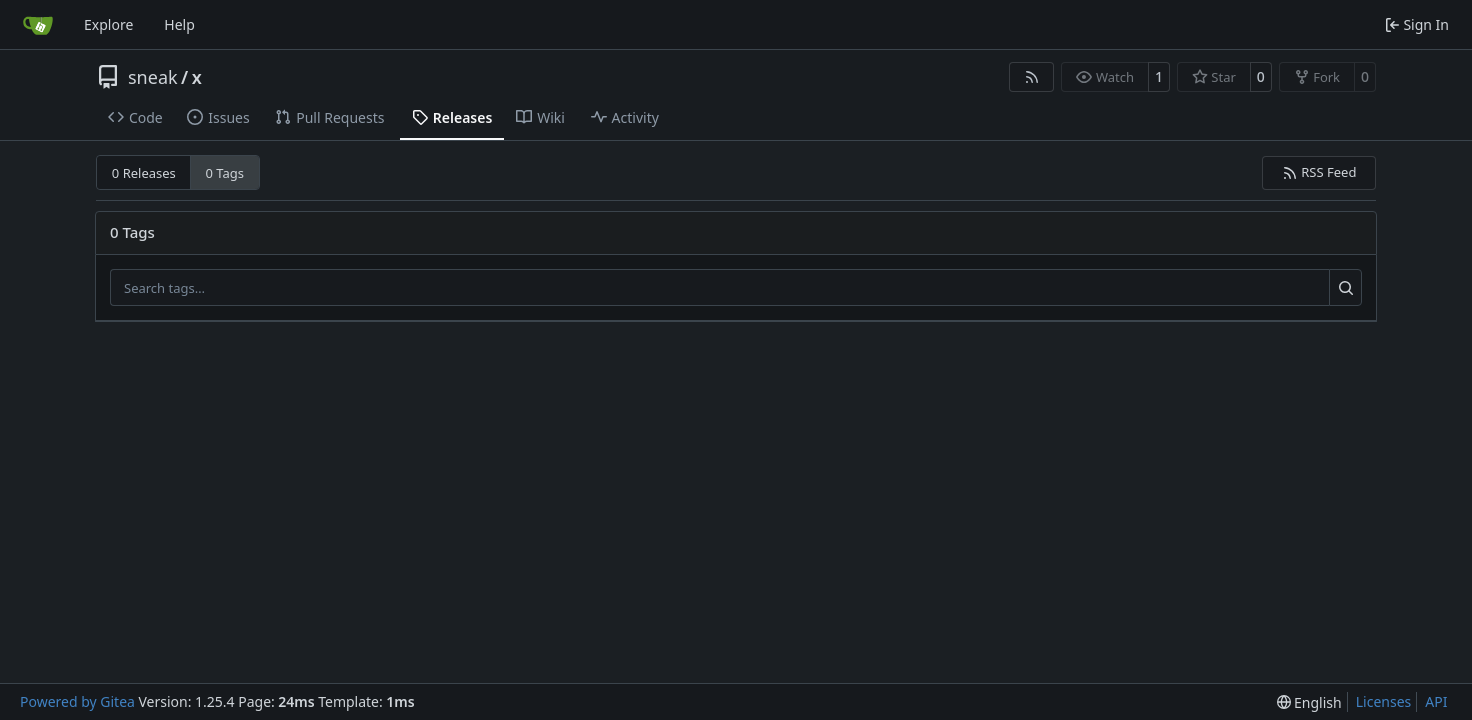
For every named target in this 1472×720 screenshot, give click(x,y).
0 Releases (144, 173)
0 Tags (225, 173)
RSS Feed (1319, 172)
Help (179, 24)
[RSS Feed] (1032, 77)
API (1436, 701)
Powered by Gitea (77, 701)
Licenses (1384, 701)
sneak (153, 77)
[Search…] (1345, 288)
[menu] (1309, 702)
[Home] (38, 25)
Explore (108, 24)
